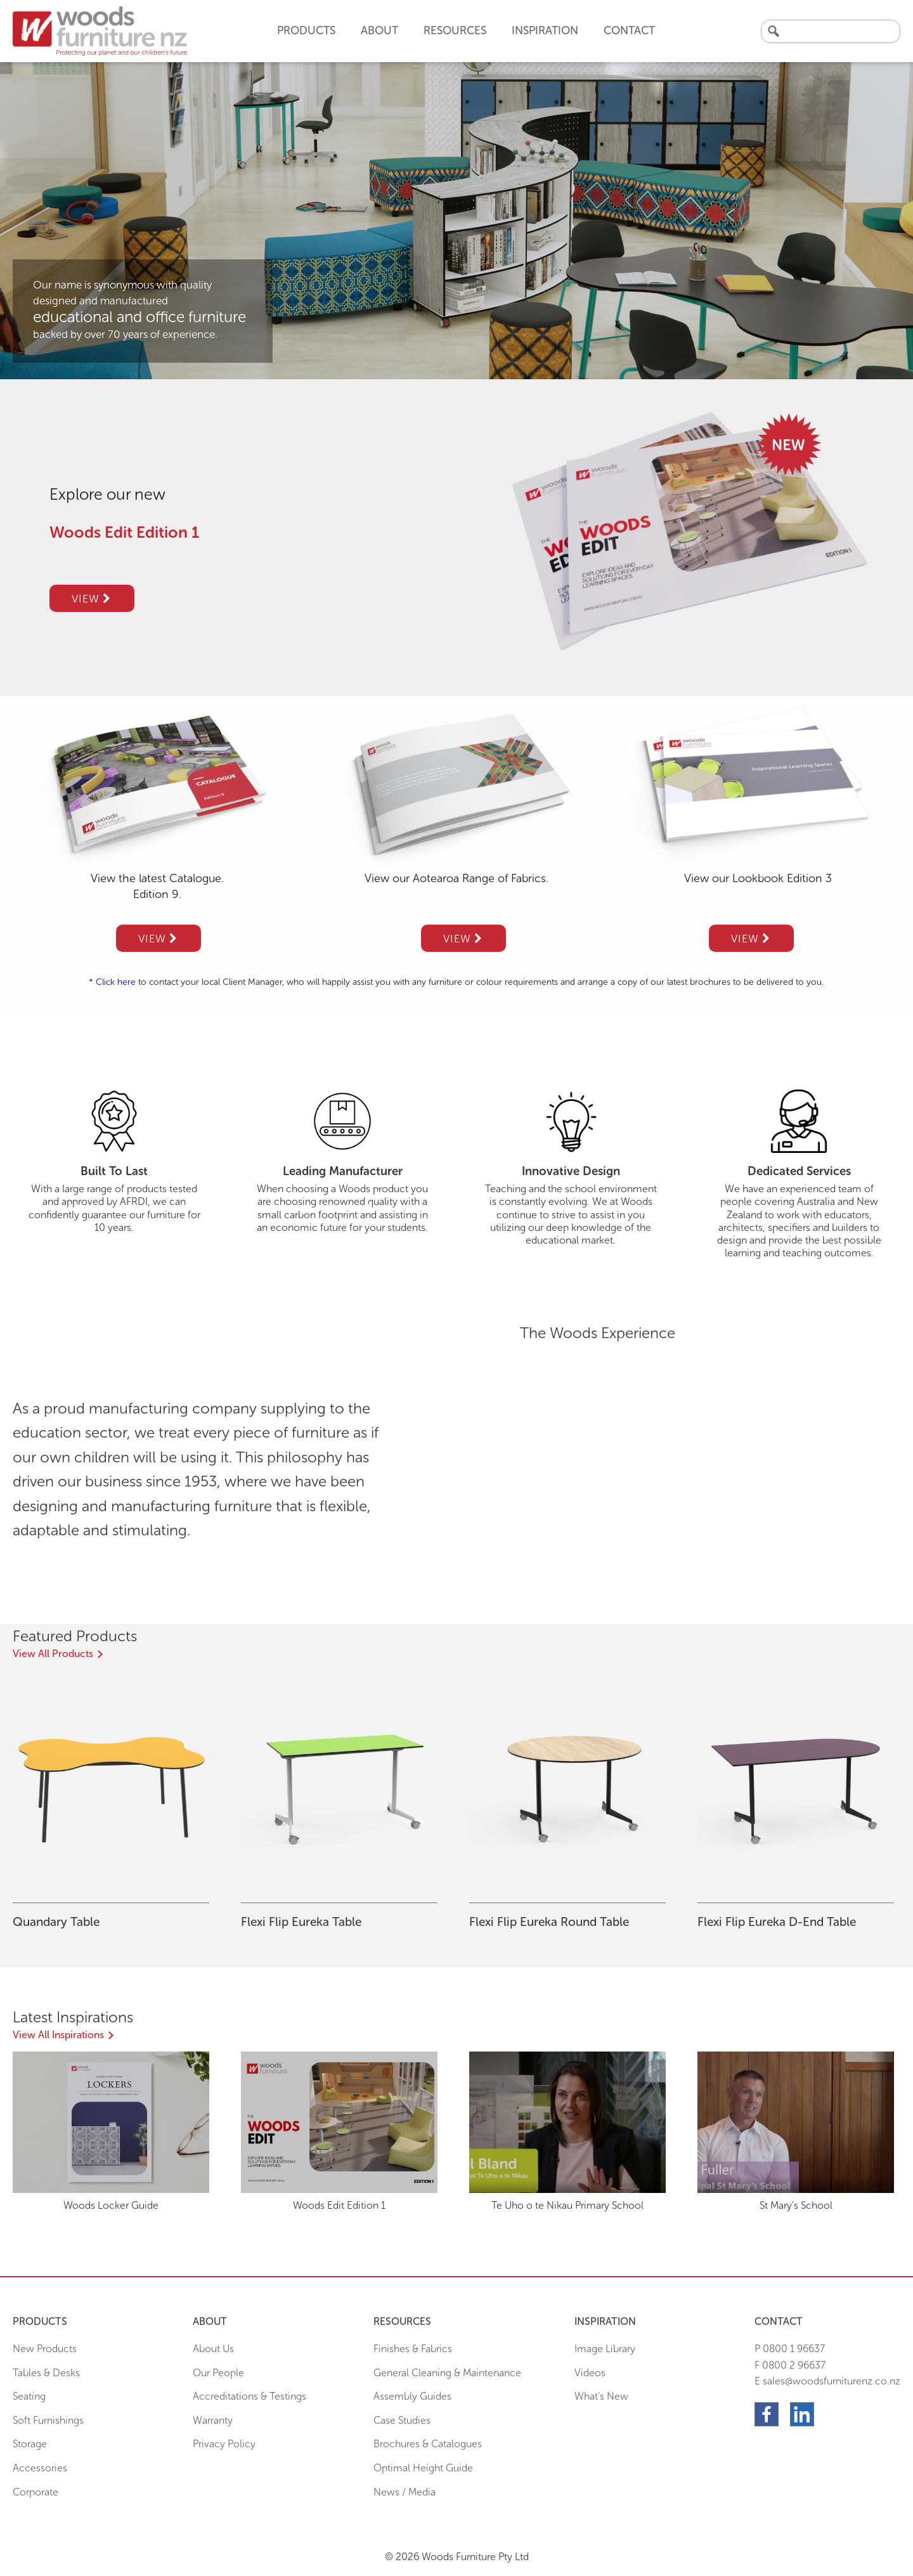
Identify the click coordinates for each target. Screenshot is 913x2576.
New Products (45, 2349)
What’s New (601, 2396)
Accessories (40, 2468)
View (91, 598)
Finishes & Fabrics (412, 2349)
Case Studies (402, 2420)
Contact (629, 30)
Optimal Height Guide (423, 2468)
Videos (589, 2373)
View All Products (53, 1654)
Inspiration (545, 30)
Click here (116, 982)
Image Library (604, 2349)
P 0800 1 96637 (789, 2349)
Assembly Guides (412, 2396)
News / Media (404, 2492)
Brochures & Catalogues (427, 2444)
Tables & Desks (46, 2373)
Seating (29, 2396)
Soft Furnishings (48, 2420)
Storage (30, 2444)
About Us (213, 2349)
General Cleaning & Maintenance (447, 2373)
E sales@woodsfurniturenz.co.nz (827, 2381)
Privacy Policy (224, 2444)
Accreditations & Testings (249, 2396)
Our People (218, 2373)
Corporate (35, 2492)
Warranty (213, 2420)
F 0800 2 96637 (790, 2365)
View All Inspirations (58, 2035)
